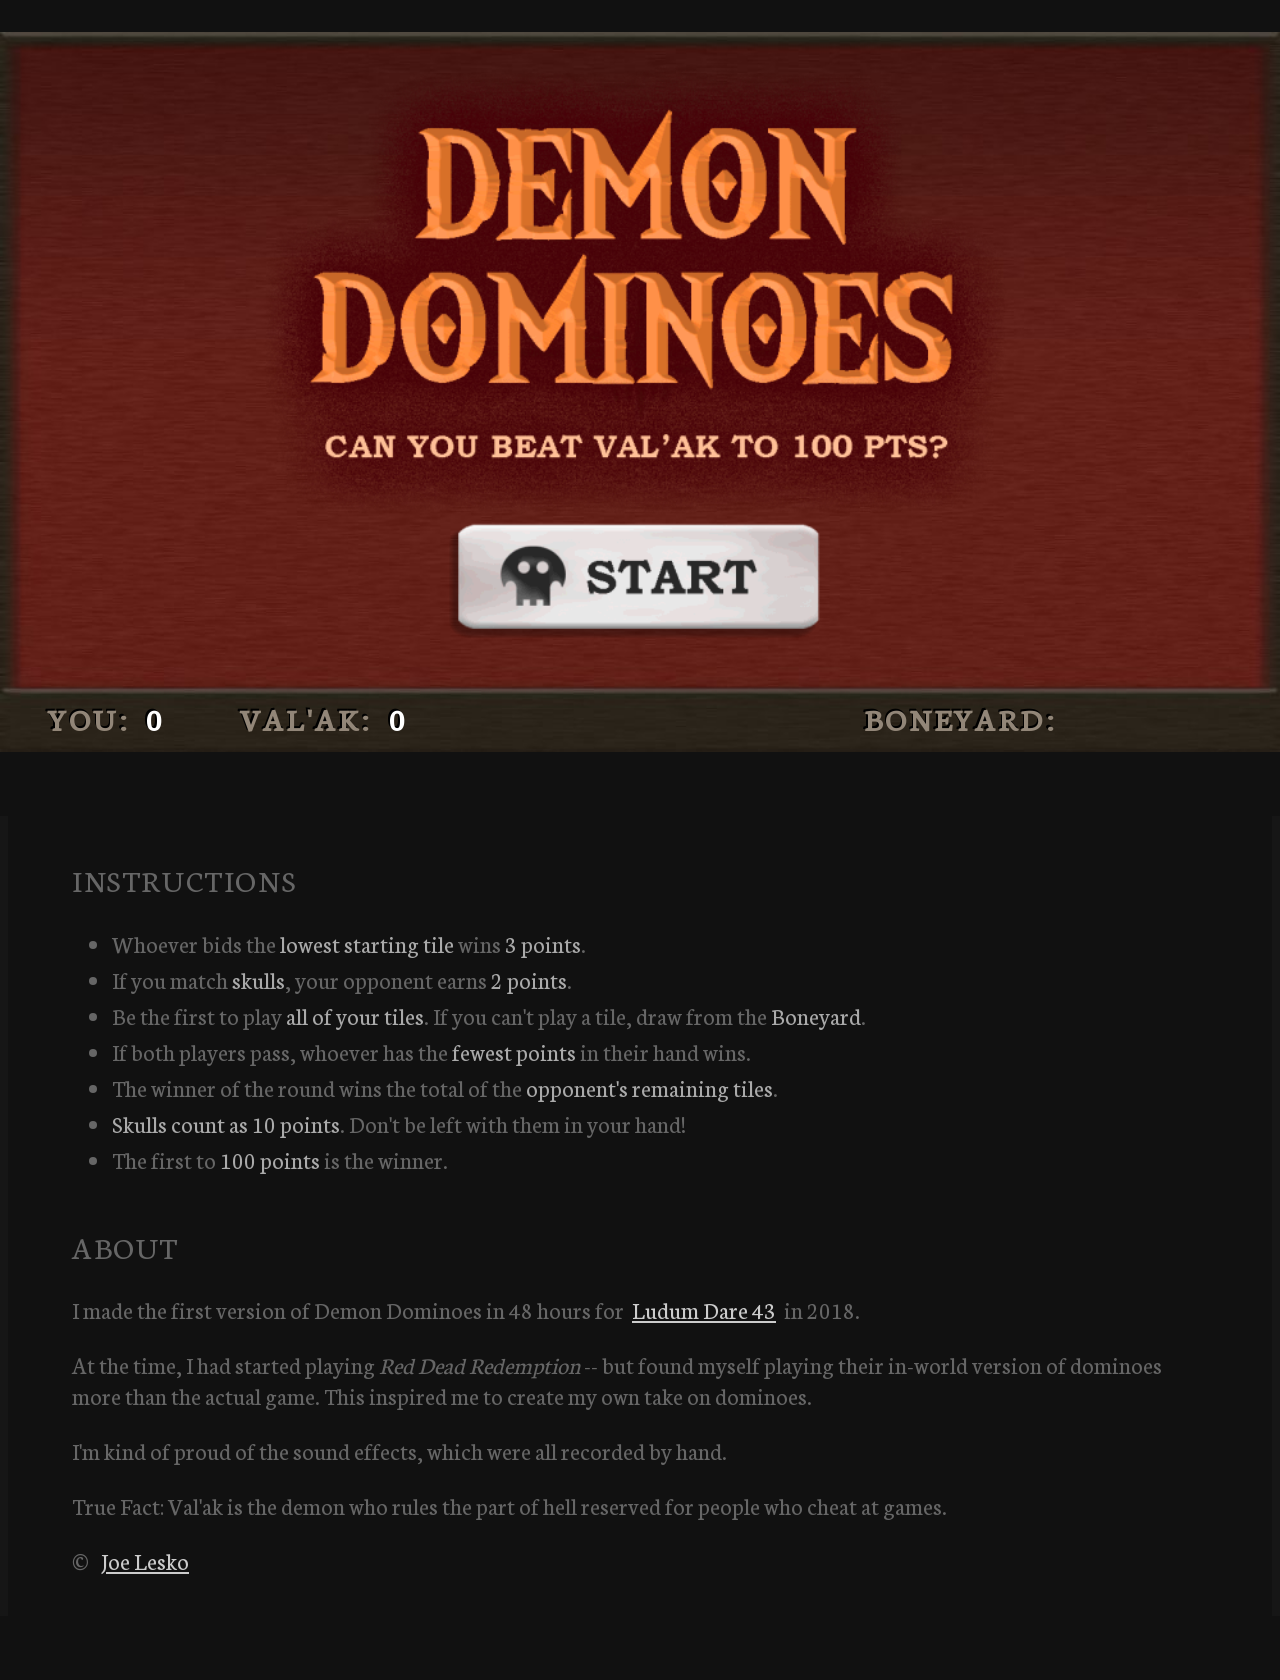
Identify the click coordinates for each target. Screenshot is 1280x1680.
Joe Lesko (145, 1560)
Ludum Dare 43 (704, 1309)
